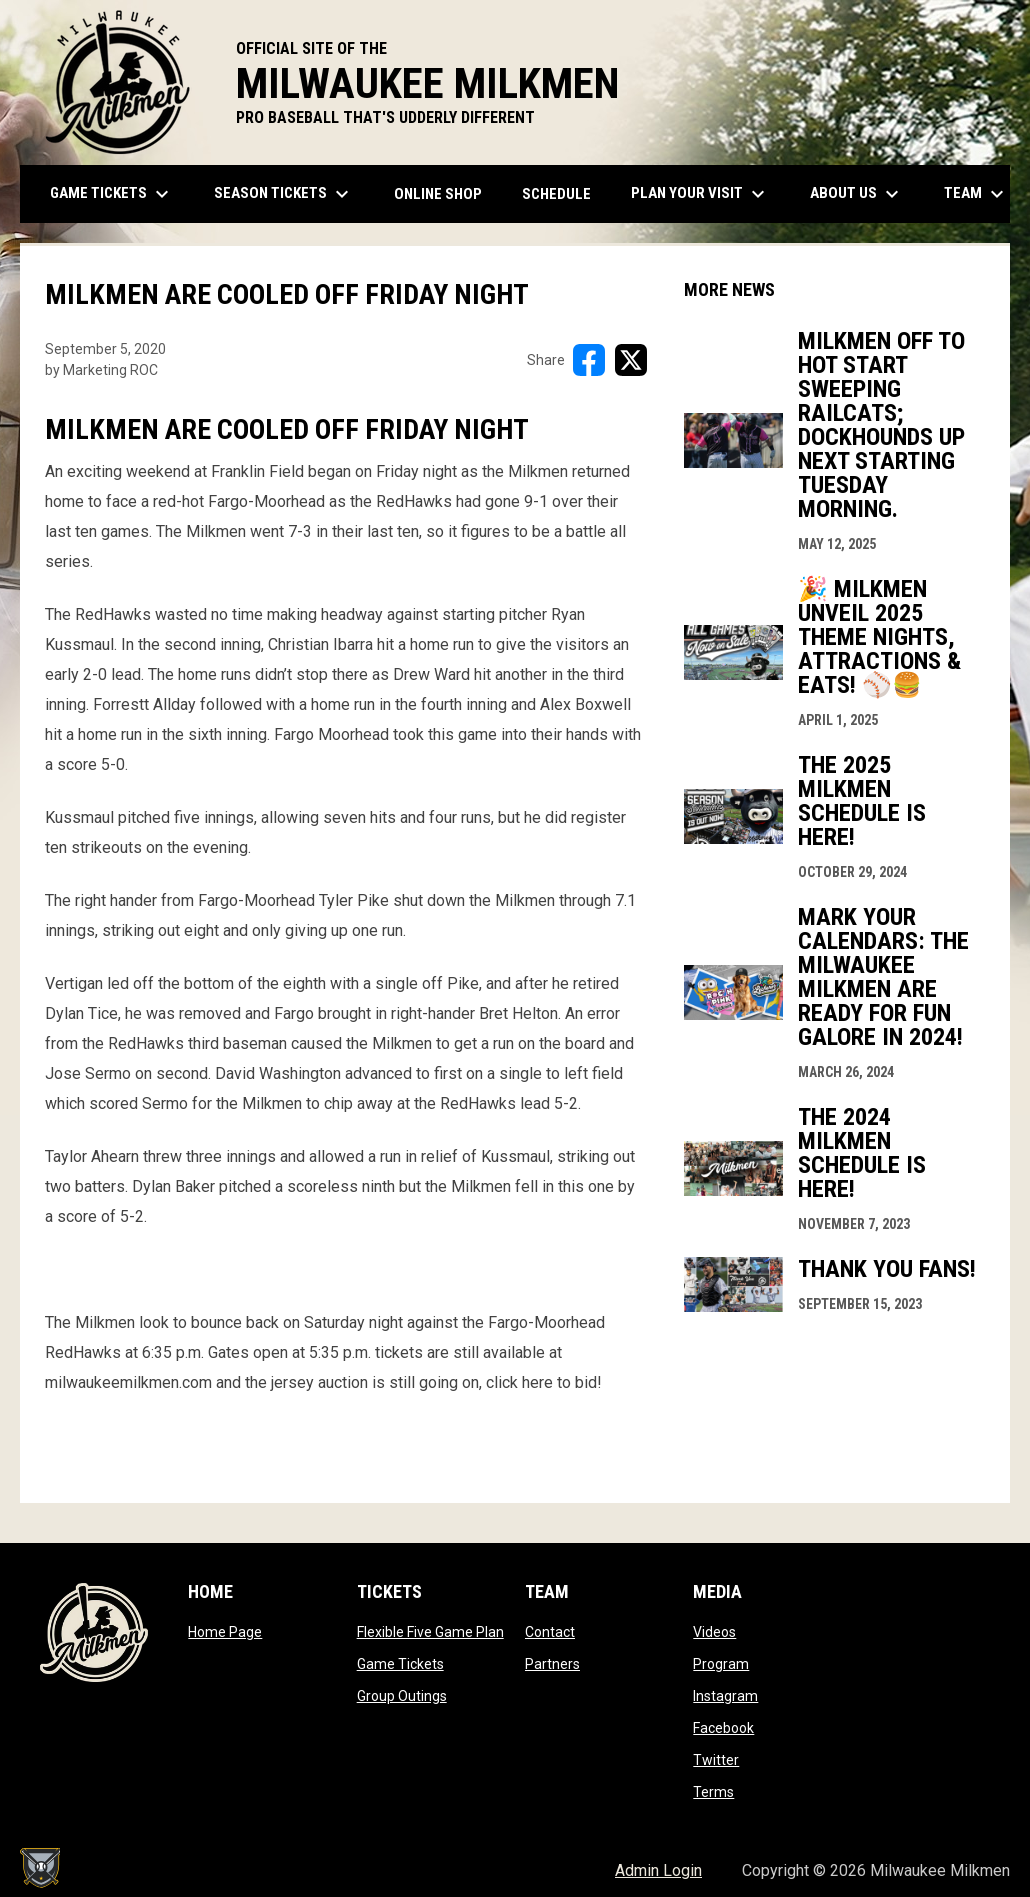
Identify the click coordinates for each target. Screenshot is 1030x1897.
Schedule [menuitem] (556, 194)
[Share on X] (631, 360)
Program (721, 1664)
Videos (714, 1632)
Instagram (725, 1696)
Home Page (225, 1632)
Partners (552, 1664)
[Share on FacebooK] (589, 360)
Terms (713, 1792)
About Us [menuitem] (857, 194)
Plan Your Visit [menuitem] (700, 194)
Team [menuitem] (976, 194)
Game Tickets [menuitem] (112, 194)
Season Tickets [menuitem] (284, 194)
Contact (550, 1632)
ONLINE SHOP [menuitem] (445, 193)
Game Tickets (400, 1664)
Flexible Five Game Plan (430, 1632)
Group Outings (402, 1696)
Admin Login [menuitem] (658, 1870)
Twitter (716, 1760)
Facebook (723, 1728)
